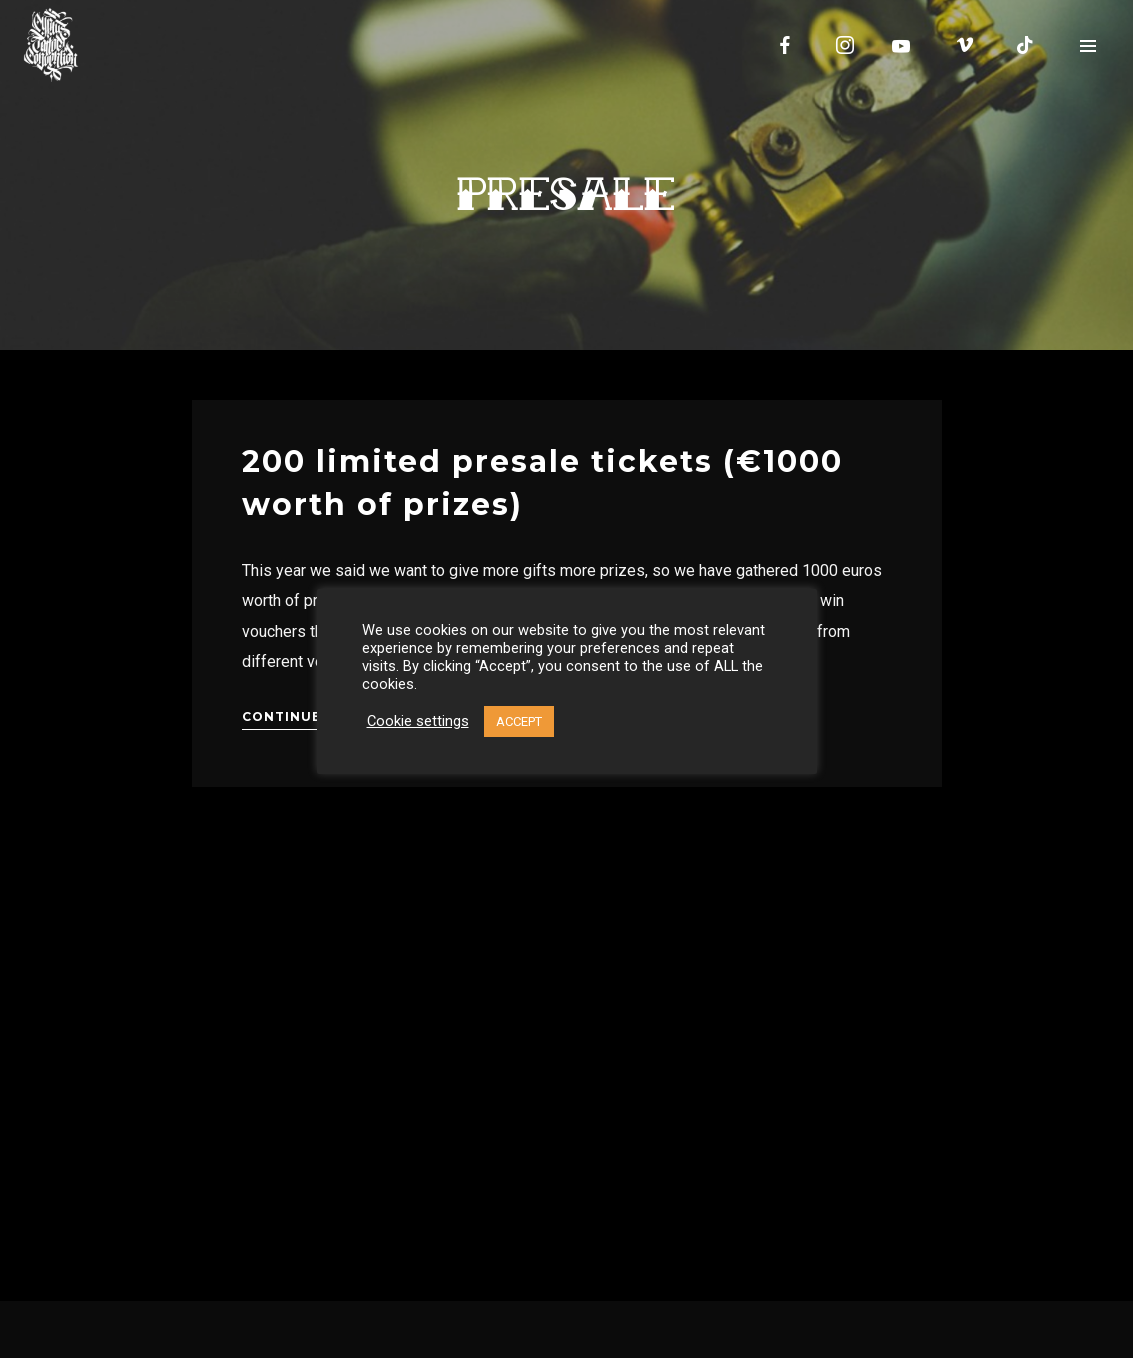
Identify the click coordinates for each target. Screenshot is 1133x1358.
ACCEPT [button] (519, 721)
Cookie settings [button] (418, 721)
